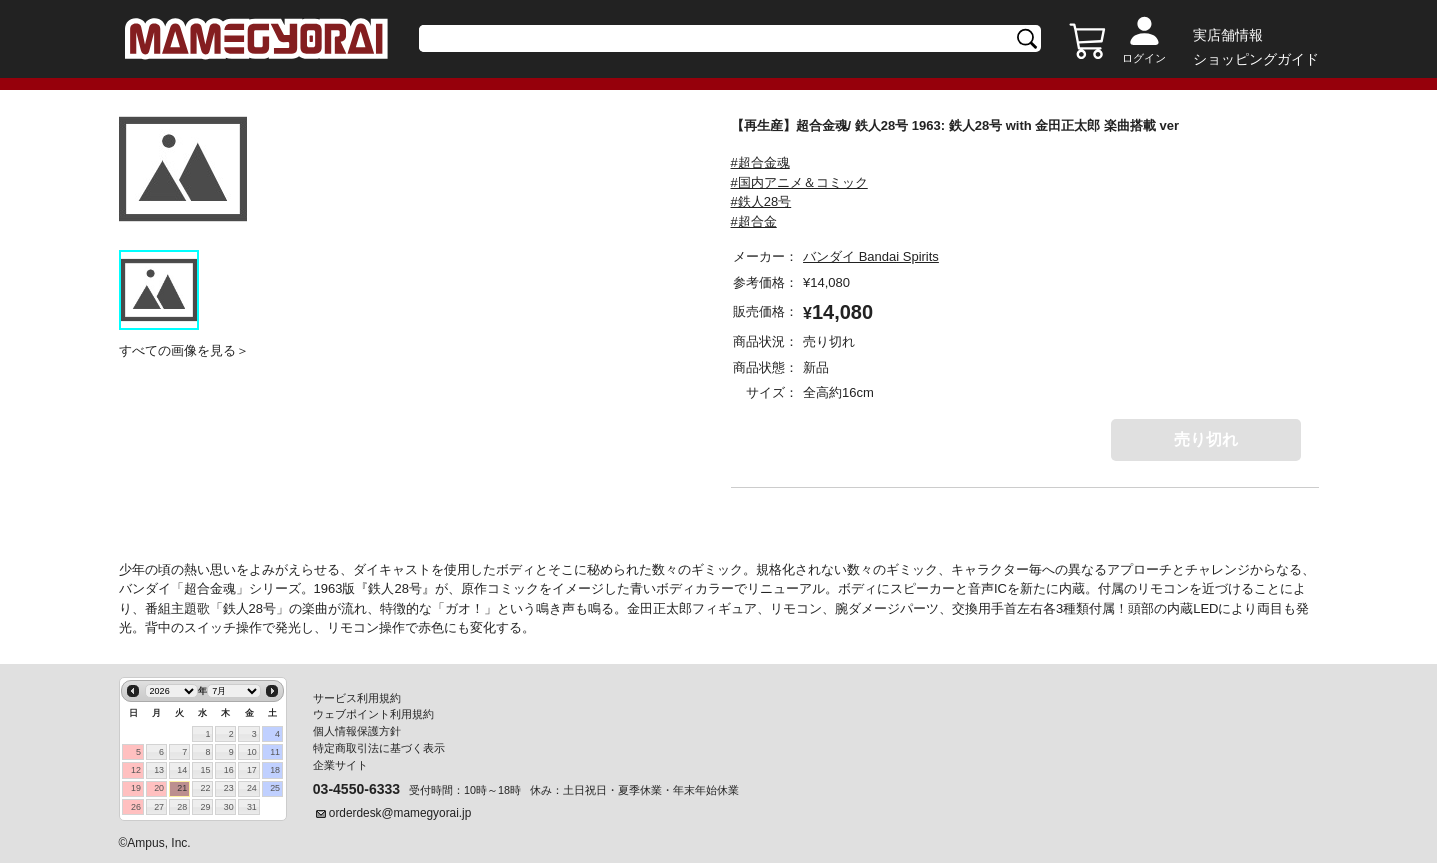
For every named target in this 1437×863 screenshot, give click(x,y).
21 (182, 788)
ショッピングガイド (1256, 59)
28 (182, 807)
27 (159, 807)
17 (252, 770)
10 (252, 752)
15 (206, 770)
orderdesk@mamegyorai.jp (400, 813)
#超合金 (754, 221)
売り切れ (1206, 439)
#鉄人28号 (761, 201)
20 (159, 788)
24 (252, 788)
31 (252, 807)
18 (275, 770)
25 (275, 788)
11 (275, 752)
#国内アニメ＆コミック (799, 182)
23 (229, 788)
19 (136, 788)
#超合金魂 (760, 162)
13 (159, 770)
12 (136, 770)
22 (206, 788)
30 (229, 807)
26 (136, 807)
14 (182, 770)
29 (206, 807)
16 (229, 770)
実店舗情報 (1228, 35)
